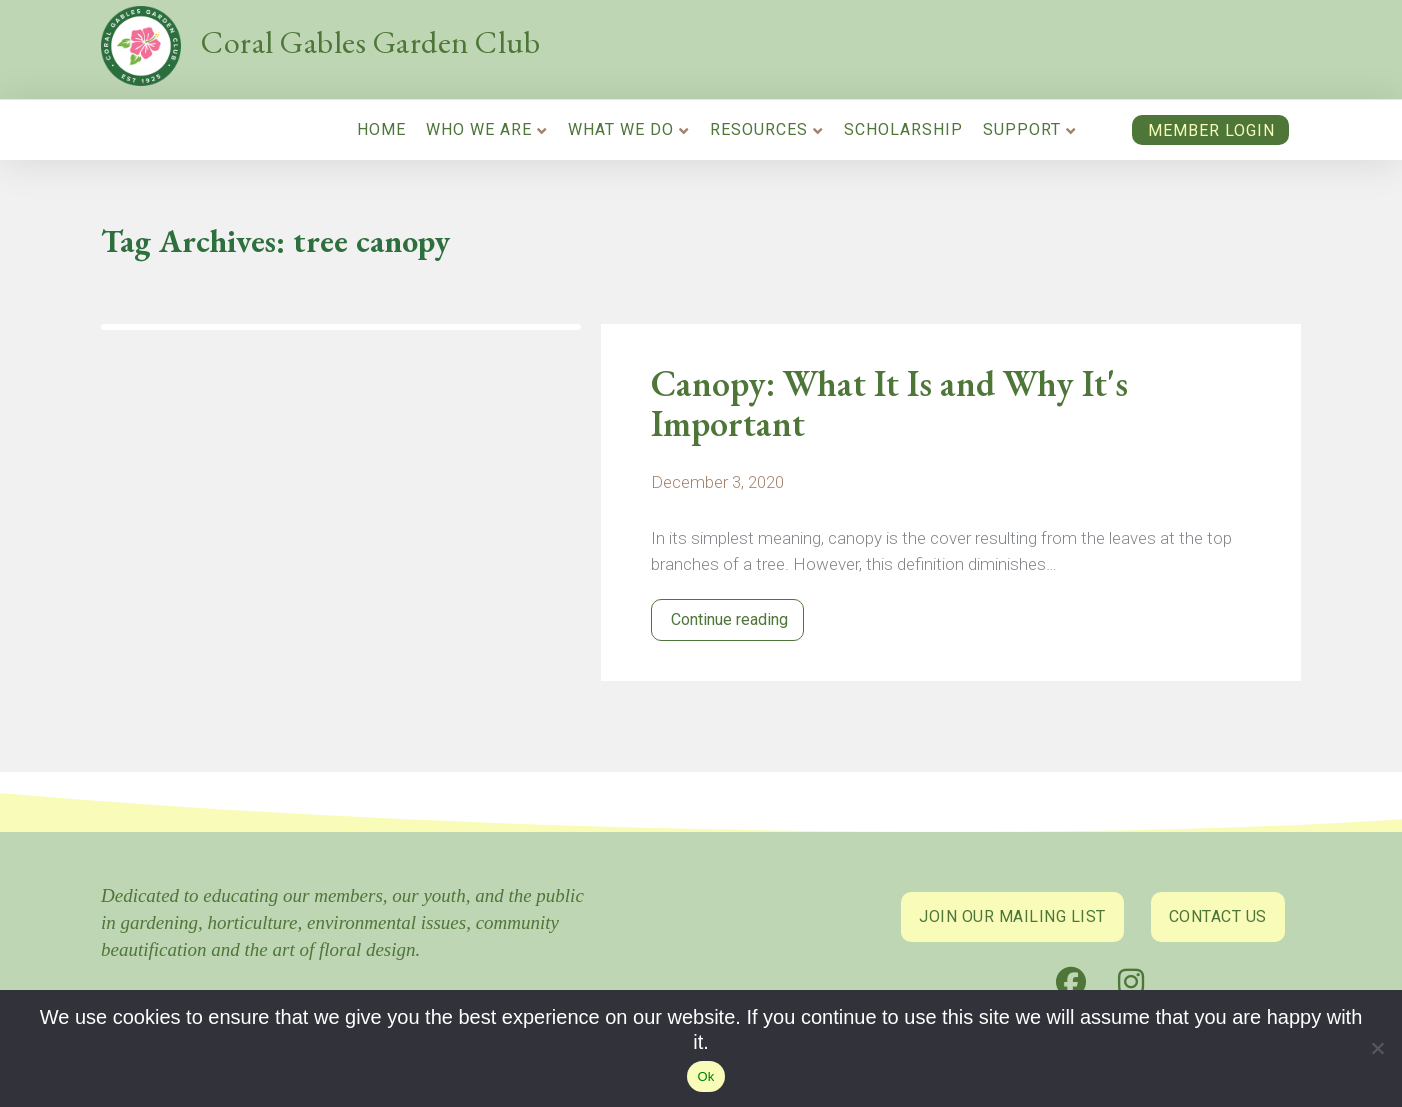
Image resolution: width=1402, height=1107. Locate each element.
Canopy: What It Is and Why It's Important (889, 404)
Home (381, 129)
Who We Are (479, 129)
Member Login (1211, 130)
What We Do (621, 129)
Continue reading (727, 619)
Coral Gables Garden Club (370, 42)
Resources (759, 129)
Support (1022, 129)
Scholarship (903, 129)
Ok (705, 1076)
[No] (1377, 1052)
